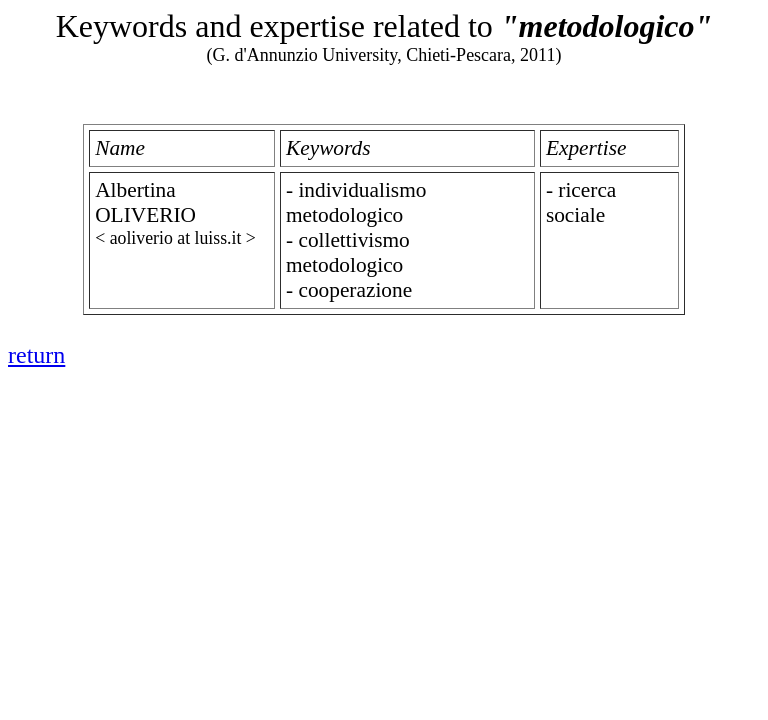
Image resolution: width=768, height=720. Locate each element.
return (36, 355)
